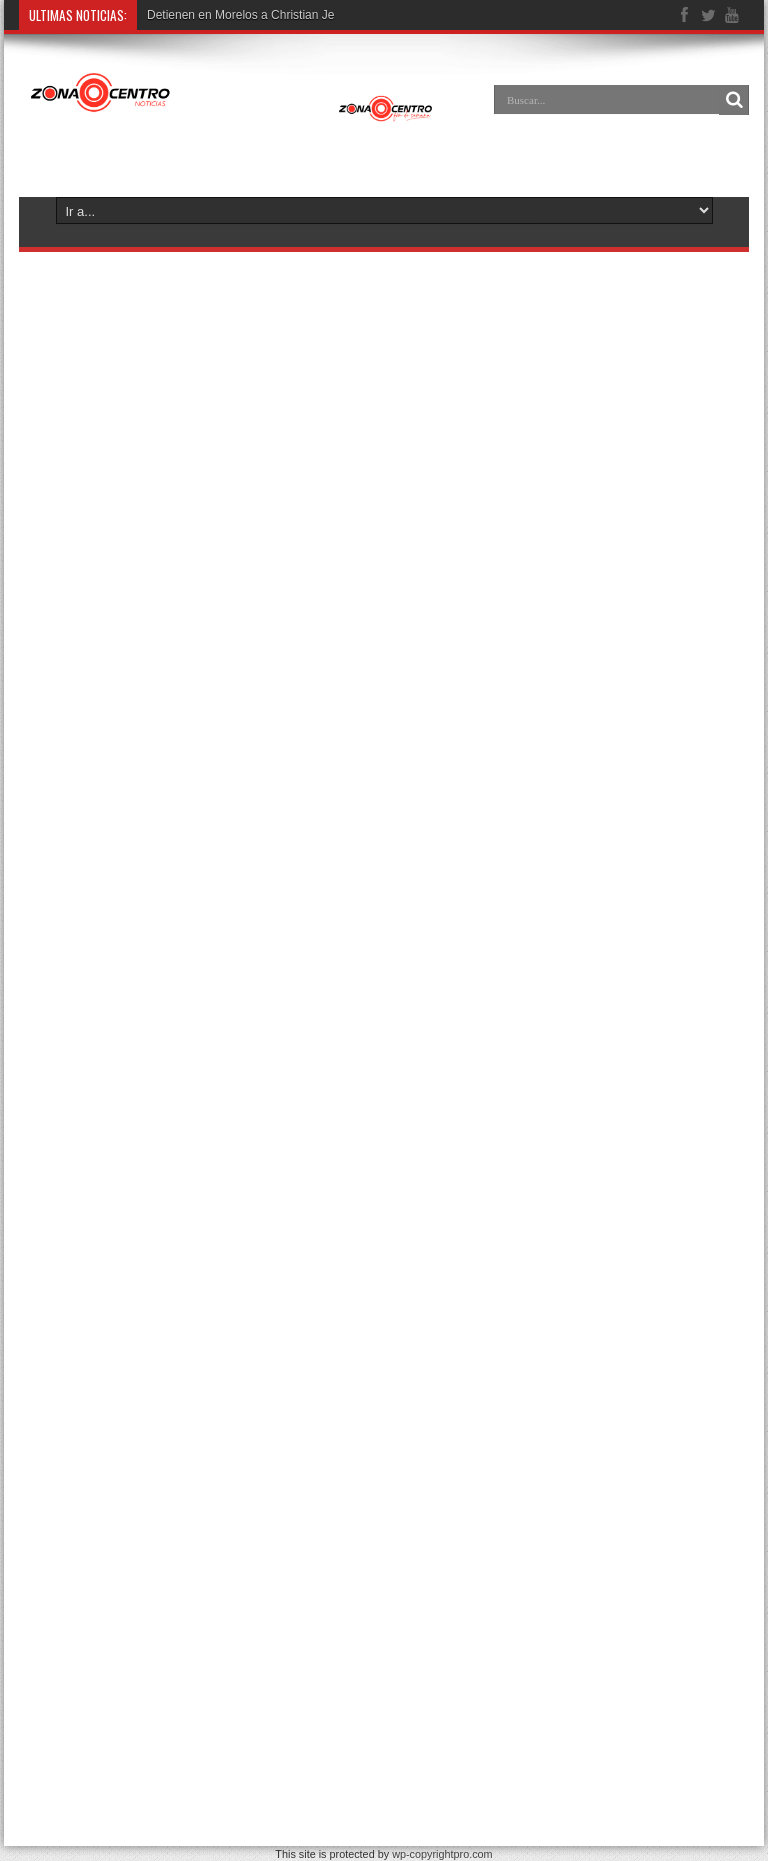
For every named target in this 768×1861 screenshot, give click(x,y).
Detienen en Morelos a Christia (229, 15)
